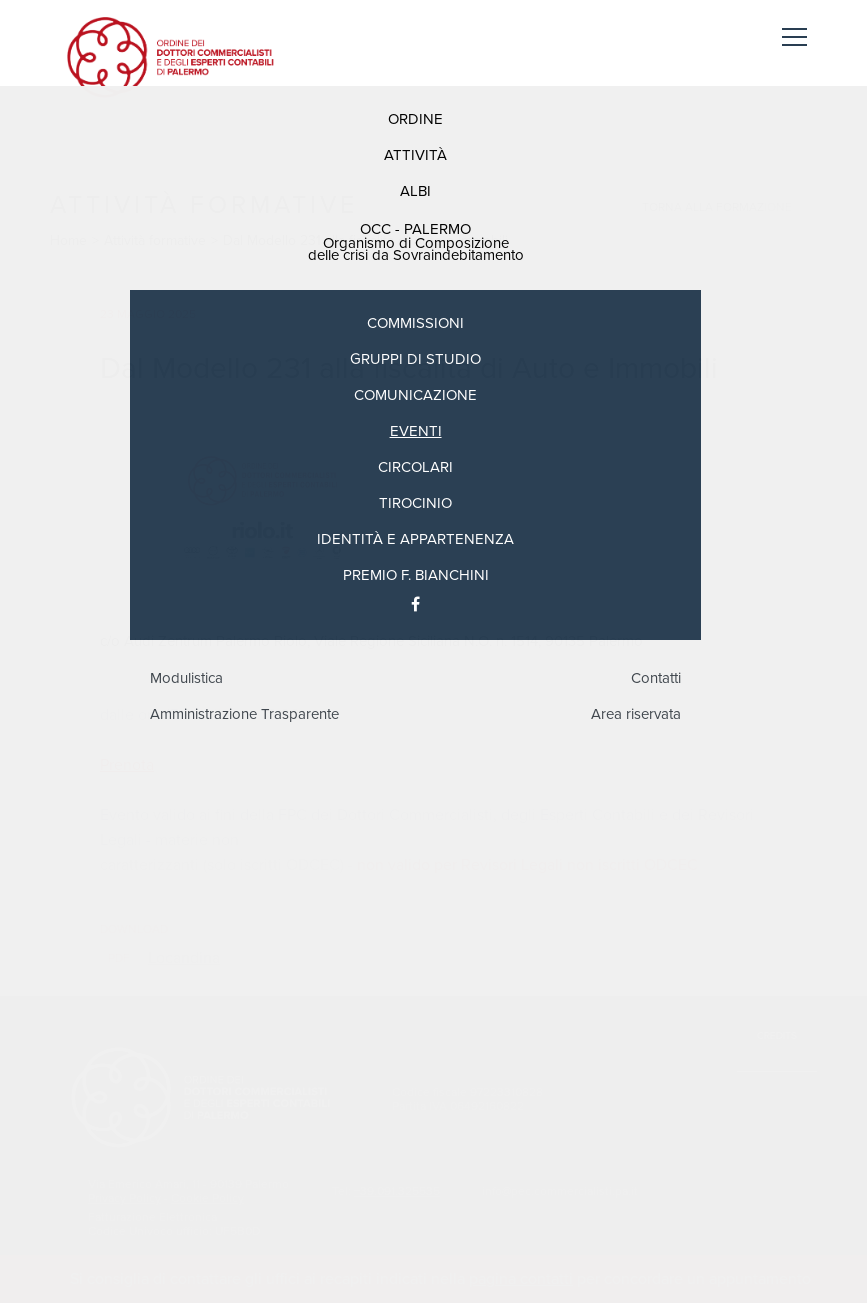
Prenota (127, 765)
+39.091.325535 (397, 1191)
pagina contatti (521, 1279)
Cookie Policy (207, 1198)
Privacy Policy (124, 1198)
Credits (777, 1036)
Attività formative (155, 240)
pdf (119, 958)
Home (68, 240)
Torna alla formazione (717, 207)
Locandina (184, 958)
